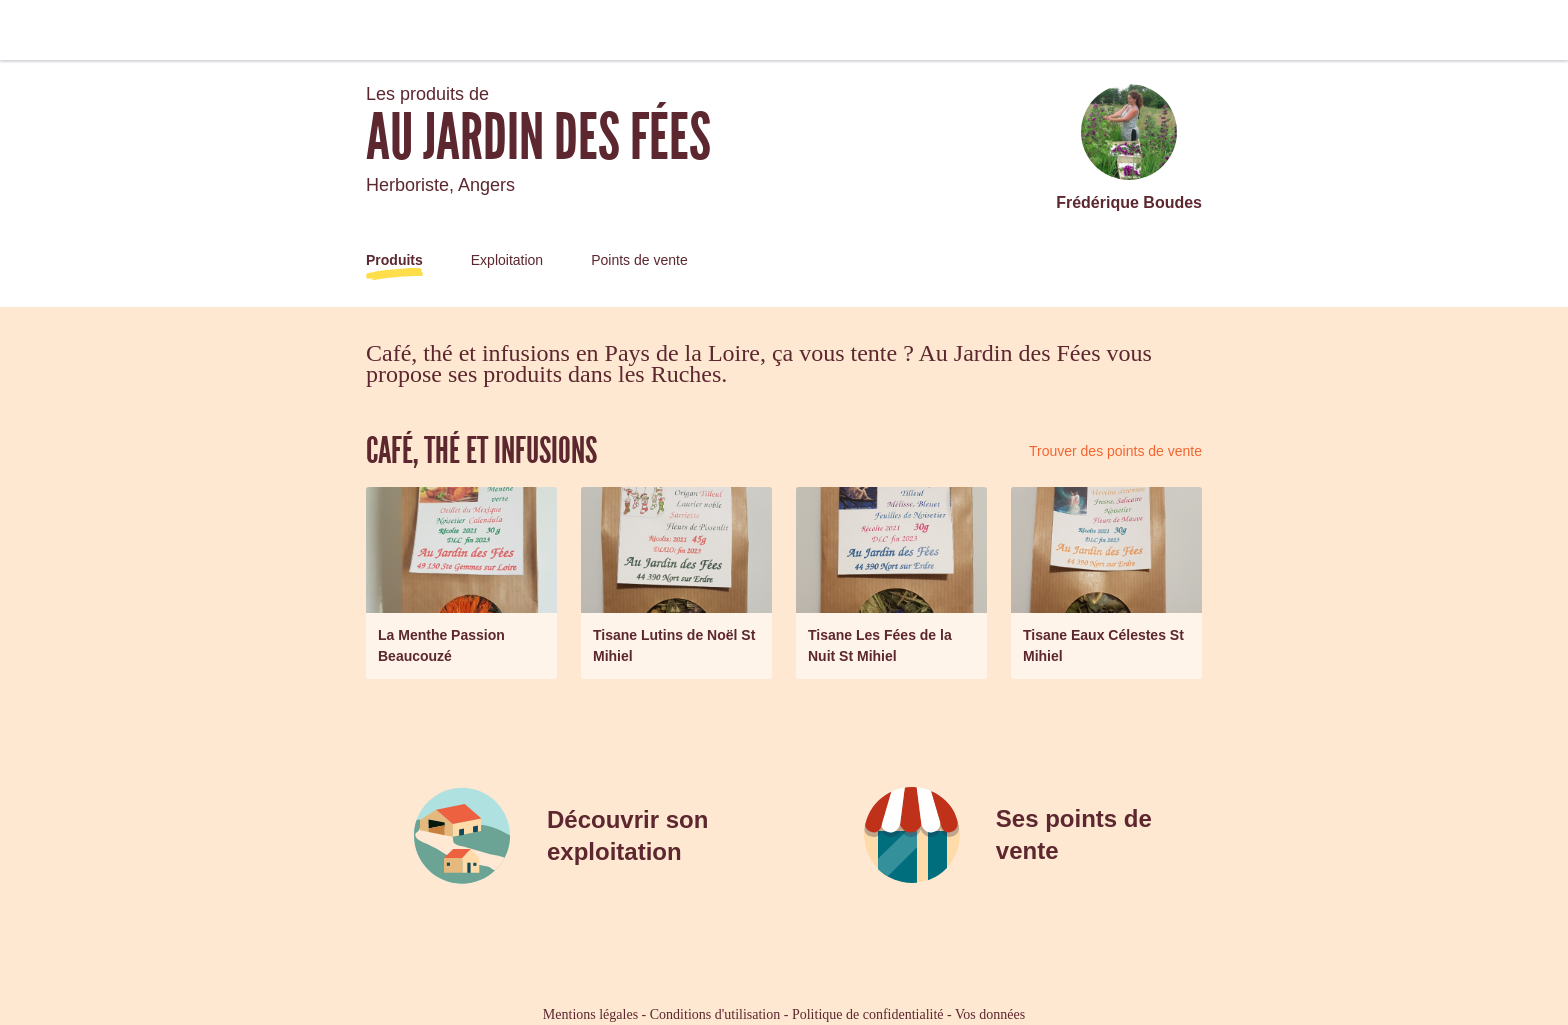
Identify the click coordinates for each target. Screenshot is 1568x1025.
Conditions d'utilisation (715, 1014)
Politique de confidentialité (868, 1014)
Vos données (990, 1014)
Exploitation (507, 260)
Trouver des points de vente (1115, 451)
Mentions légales (590, 1014)
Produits (394, 260)
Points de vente (639, 260)
